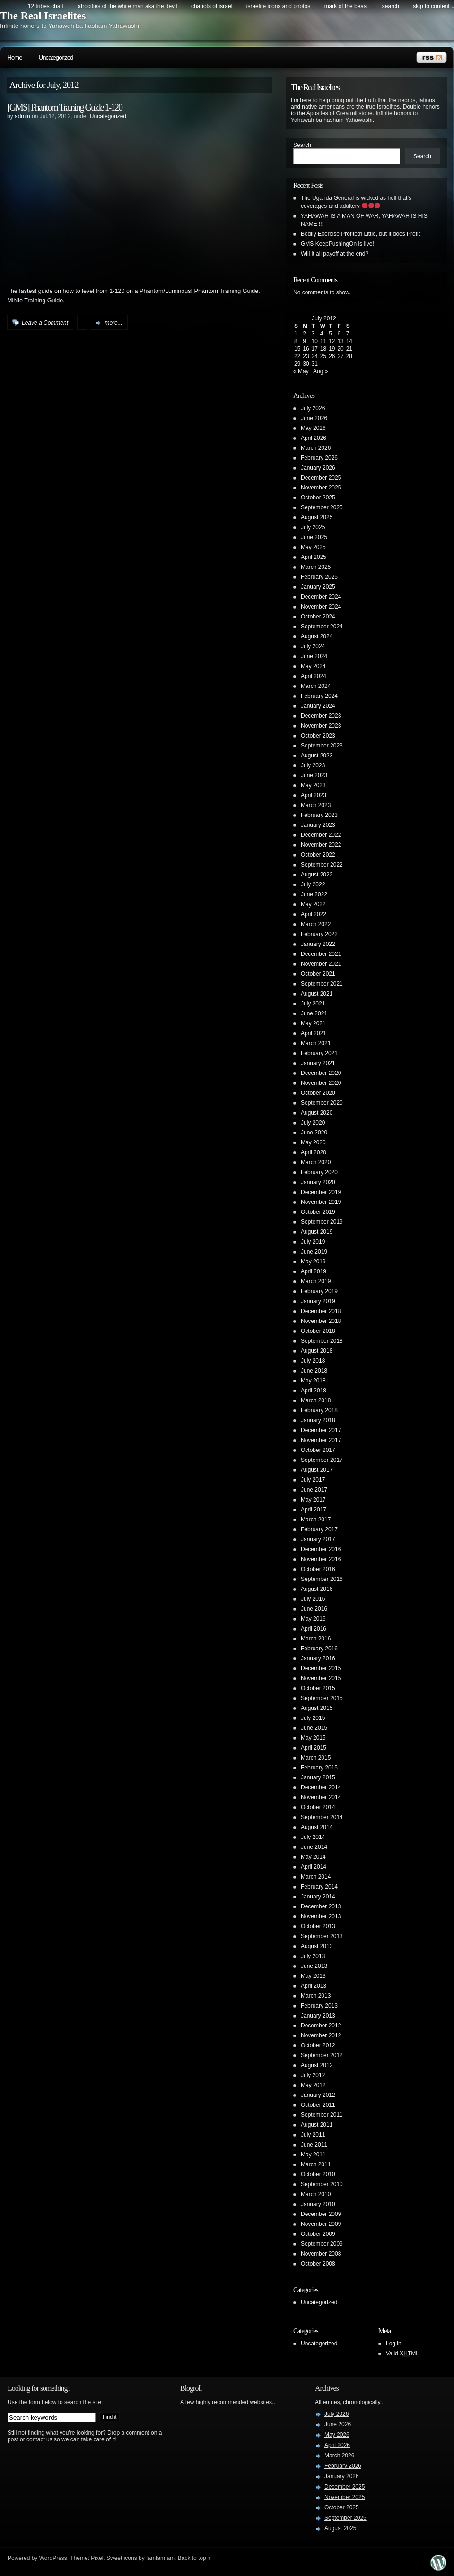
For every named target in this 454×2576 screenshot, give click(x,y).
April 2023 (313, 795)
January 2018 (318, 1420)
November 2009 (321, 2224)
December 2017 (321, 1430)
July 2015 (313, 1718)
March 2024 (316, 686)
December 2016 (321, 1549)
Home (14, 57)
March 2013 (316, 1995)
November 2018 (321, 1321)
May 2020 (313, 1142)
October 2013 (318, 1926)
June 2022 (314, 894)
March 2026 (316, 448)
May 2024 (313, 666)
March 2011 (316, 2164)
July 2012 (313, 2075)
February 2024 (319, 696)
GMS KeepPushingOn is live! (337, 243)
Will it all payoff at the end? (334, 253)
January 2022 (318, 944)
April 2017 (313, 1509)
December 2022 (321, 835)
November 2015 (321, 1678)
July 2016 (313, 1599)
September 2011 (322, 2115)
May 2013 (313, 1976)
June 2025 (314, 537)
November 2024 (321, 606)
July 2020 (313, 1122)
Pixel (97, 2558)
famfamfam (160, 2558)
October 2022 (318, 854)
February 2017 (319, 1529)
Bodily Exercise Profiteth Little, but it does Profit (360, 234)
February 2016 (319, 1648)
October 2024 (318, 616)
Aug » (320, 371)
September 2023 (322, 745)
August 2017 (316, 1470)
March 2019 (316, 1281)
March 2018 (316, 1400)
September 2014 (322, 1817)
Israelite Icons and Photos (278, 6)
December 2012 (321, 2025)
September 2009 (322, 2244)
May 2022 (313, 904)
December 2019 (321, 1192)
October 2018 (318, 1331)
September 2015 (322, 1698)
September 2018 (322, 1341)
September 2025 (322, 507)
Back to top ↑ (194, 2558)
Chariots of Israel (211, 6)
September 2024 (322, 626)
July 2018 (313, 1360)
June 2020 (314, 1132)
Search (302, 145)
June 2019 (314, 1251)
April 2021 (313, 1033)
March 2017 (316, 1519)
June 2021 (314, 1013)
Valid (402, 2353)
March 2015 (316, 1757)
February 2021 (319, 1053)
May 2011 (313, 2154)
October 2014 (318, 1807)
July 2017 (313, 1480)
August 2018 (316, 1351)
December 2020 (321, 1073)
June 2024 (314, 656)
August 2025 (316, 517)
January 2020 (318, 1182)
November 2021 (321, 964)
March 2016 (316, 1638)
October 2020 (318, 1093)
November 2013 (321, 1916)
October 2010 (318, 2174)
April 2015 (313, 1747)
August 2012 (316, 2065)
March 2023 (316, 805)
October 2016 (318, 1569)
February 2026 (319, 458)
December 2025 (321, 477)
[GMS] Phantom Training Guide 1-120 (64, 107)
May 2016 (313, 1618)
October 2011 (318, 2105)
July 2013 (313, 1956)
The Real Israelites (43, 16)
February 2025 (319, 577)
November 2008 (321, 2253)
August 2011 (316, 2124)
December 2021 (321, 954)
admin (22, 116)
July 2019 (313, 1241)
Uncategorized (56, 57)
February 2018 (319, 1410)
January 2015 (318, 1777)
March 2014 (316, 1876)
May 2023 (313, 785)
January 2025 (318, 587)
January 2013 (318, 2015)
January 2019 (318, 1301)
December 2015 (321, 1668)
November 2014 (321, 1797)
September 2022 (322, 864)
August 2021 (316, 993)
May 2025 (313, 547)
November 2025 (321, 487)
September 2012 (322, 2055)
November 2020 (321, 1083)
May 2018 (313, 1380)
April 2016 (313, 1628)
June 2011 (314, 2144)
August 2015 (316, 1708)
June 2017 (314, 1489)
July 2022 (313, 884)
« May (301, 371)
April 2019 (313, 1271)
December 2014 (321, 1787)
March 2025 (316, 567)
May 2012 (313, 2085)
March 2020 (316, 1162)
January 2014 (318, 1896)
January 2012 (318, 2095)
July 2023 (313, 765)
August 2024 (316, 636)
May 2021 (313, 1023)
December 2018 (321, 1311)
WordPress (53, 2558)
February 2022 (319, 934)
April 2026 (313, 438)
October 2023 (318, 735)
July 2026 (313, 408)
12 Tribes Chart (46, 6)
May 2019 (313, 1261)
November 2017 (321, 1440)
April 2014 (313, 1866)
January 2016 (318, 1658)
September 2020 (322, 1102)
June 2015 (314, 1728)
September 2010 (322, 2184)
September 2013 (322, 1936)
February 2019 (319, 1291)
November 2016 (321, 1559)
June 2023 (314, 775)
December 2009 (321, 2214)
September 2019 (322, 1222)
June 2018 (314, 1370)
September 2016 (322, 1579)
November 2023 (321, 725)
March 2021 (316, 1043)
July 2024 (313, 646)
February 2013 (319, 2005)
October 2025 (318, 497)
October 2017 (318, 1450)
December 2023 (321, 716)
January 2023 (318, 825)
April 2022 (313, 914)
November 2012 (321, 2035)
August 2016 (316, 1589)
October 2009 (318, 2234)
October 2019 (318, 1212)
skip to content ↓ (433, 6)
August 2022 (316, 874)
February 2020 (319, 1172)
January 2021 (318, 1063)
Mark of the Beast (346, 6)
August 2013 (316, 1946)
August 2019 (316, 1231)
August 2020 (316, 1112)
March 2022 (316, 924)
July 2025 (313, 527)
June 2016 (314, 1609)
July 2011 (313, 2134)
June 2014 (314, 1847)
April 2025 (313, 557)
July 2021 (313, 1003)
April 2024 (313, 676)
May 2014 (313, 1857)
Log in (394, 2343)
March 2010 (316, 2194)
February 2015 (319, 1767)
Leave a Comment (45, 322)
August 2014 (316, 1827)
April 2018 (313, 1390)
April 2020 (313, 1152)
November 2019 (321, 1202)
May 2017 (313, 1499)
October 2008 (318, 2263)
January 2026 (318, 467)
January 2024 (318, 706)
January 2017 (318, 1539)
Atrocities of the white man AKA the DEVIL (127, 6)
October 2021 (318, 973)
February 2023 (319, 815)
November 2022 (321, 844)
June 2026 (314, 418)
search (390, 6)
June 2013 (314, 1966)
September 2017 (322, 1460)
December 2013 (321, 1906)
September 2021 (322, 983)
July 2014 (313, 1837)
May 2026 (313, 428)
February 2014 (319, 1886)
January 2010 (318, 2204)
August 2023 (316, 755)
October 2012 (318, 2045)
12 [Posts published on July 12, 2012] (332, 341)
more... (113, 322)
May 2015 (313, 1738)
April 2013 (313, 1986)
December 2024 (321, 596)
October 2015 (318, 1688)
